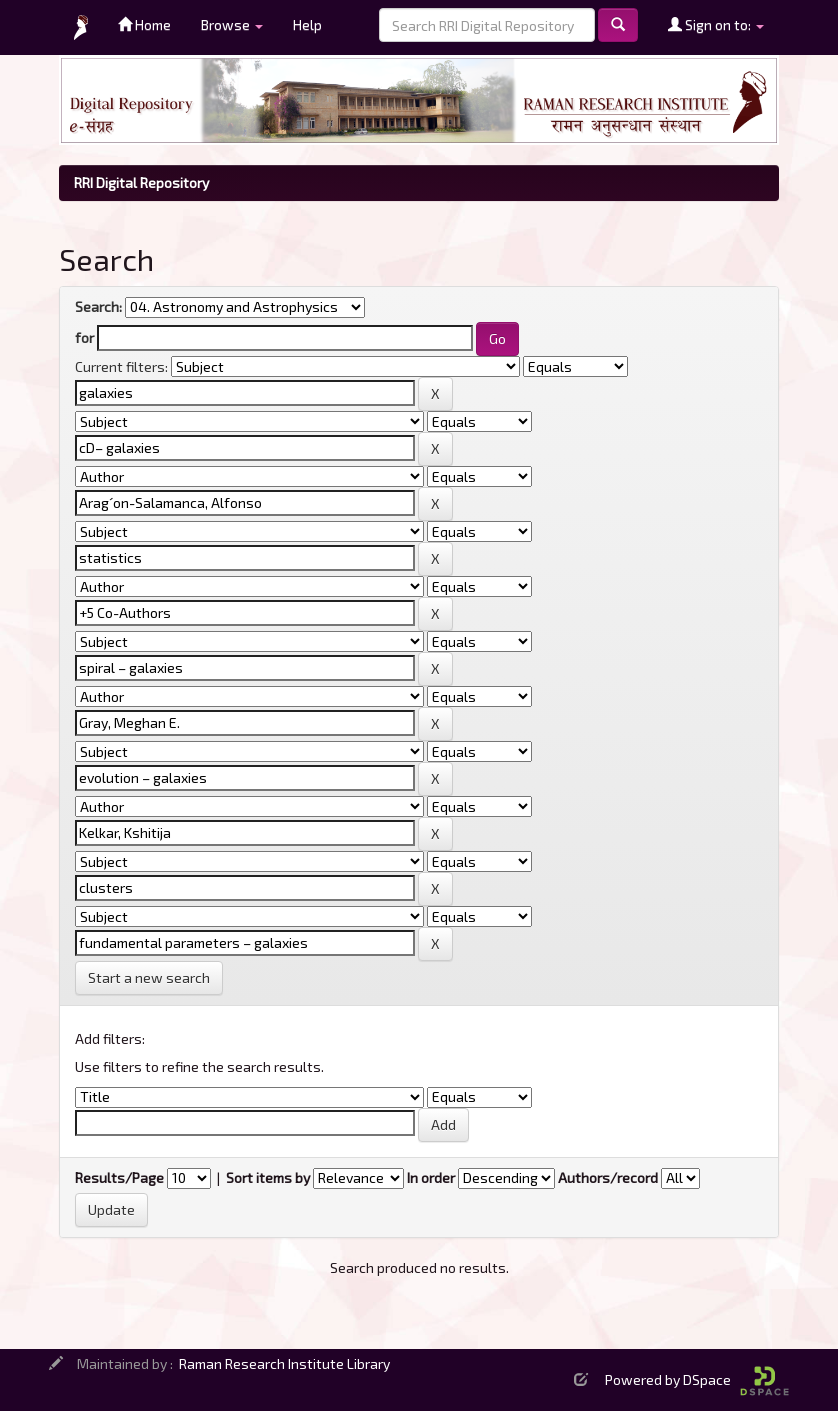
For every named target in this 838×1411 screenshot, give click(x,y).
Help (307, 24)
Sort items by (268, 1177)
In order (431, 1177)
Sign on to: (716, 24)
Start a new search (149, 977)
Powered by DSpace (697, 1379)
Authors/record (608, 1177)
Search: (98, 306)
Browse (232, 24)
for (84, 337)
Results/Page (119, 1177)
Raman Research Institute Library (284, 1363)
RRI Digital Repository (141, 182)
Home (144, 24)
